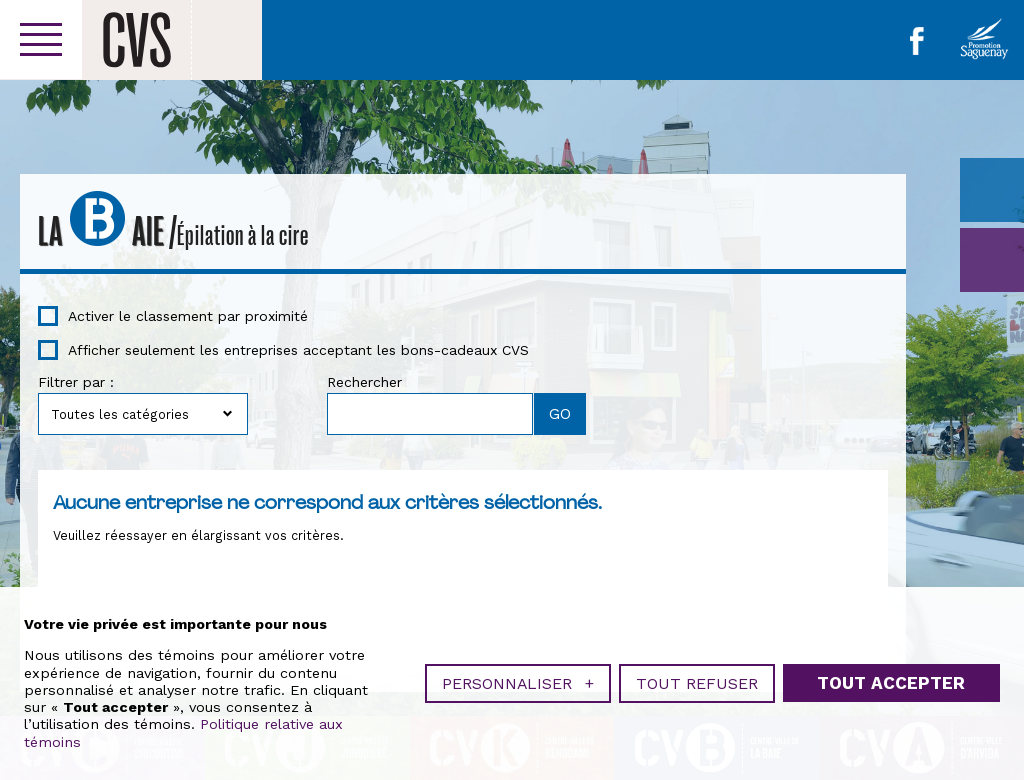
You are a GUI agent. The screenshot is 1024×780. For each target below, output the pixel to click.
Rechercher (364, 382)
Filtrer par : (76, 382)
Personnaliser (518, 680)
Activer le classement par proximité (188, 316)
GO (992, 260)
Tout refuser (697, 680)
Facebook (917, 41)
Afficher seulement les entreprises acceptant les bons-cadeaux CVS (298, 350)
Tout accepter (891, 680)
